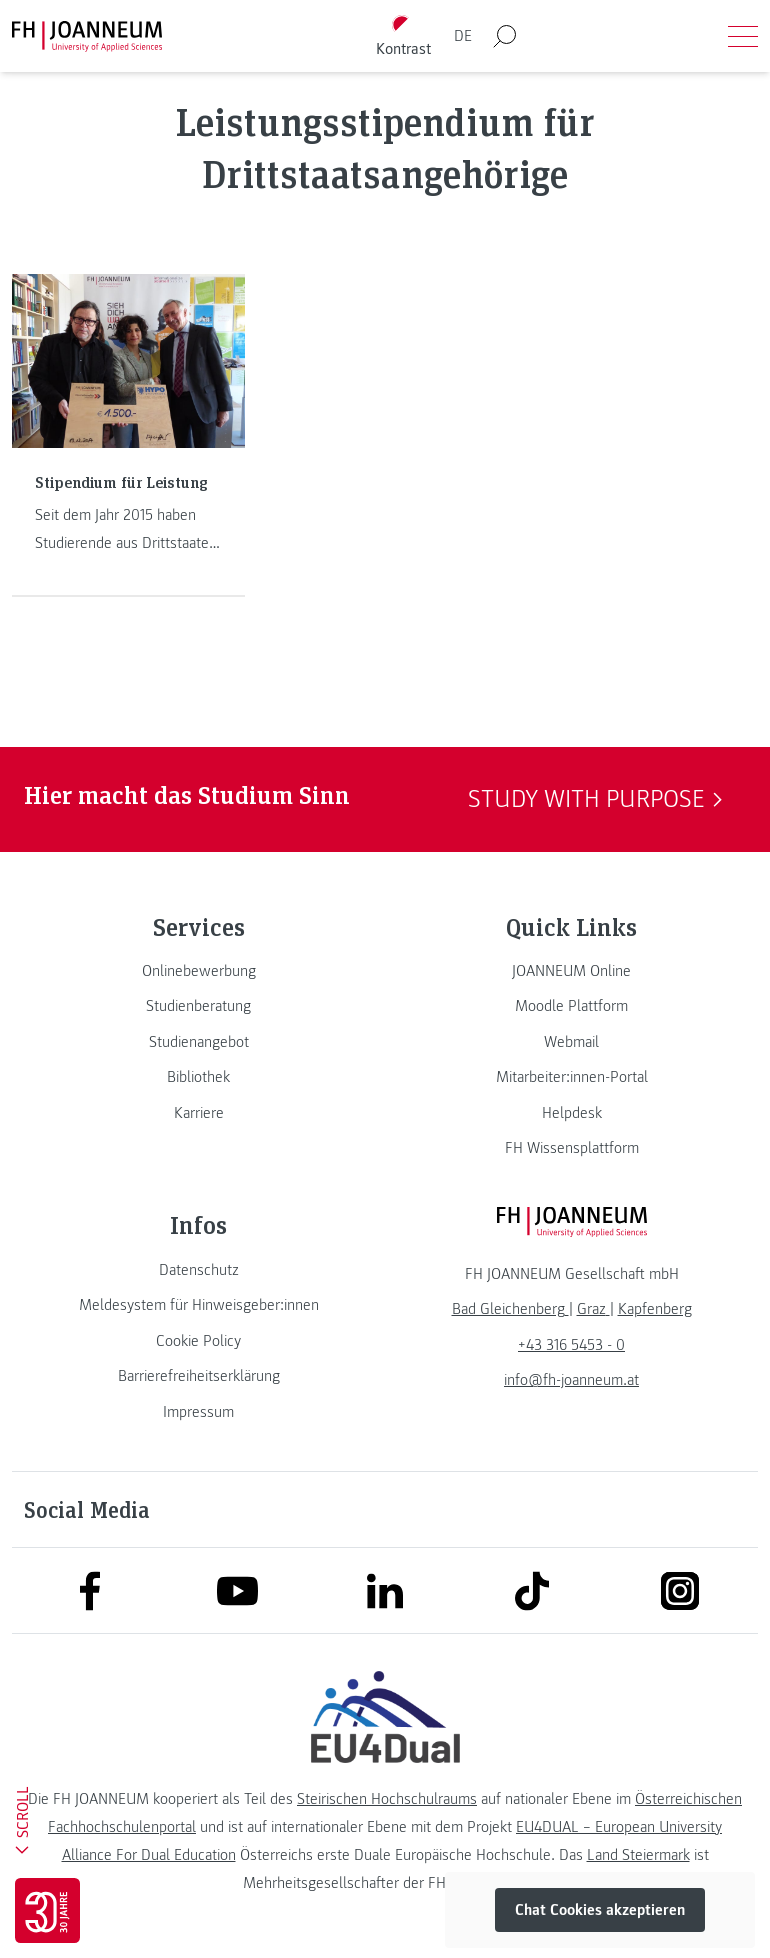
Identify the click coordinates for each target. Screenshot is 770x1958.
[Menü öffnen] (743, 36)
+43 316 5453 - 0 (571, 1345)
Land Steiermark (638, 1855)
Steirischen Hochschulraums (387, 1799)
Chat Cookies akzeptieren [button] (600, 1910)
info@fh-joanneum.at (571, 1380)
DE (463, 36)
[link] (198, 971)
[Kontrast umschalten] (404, 36)
